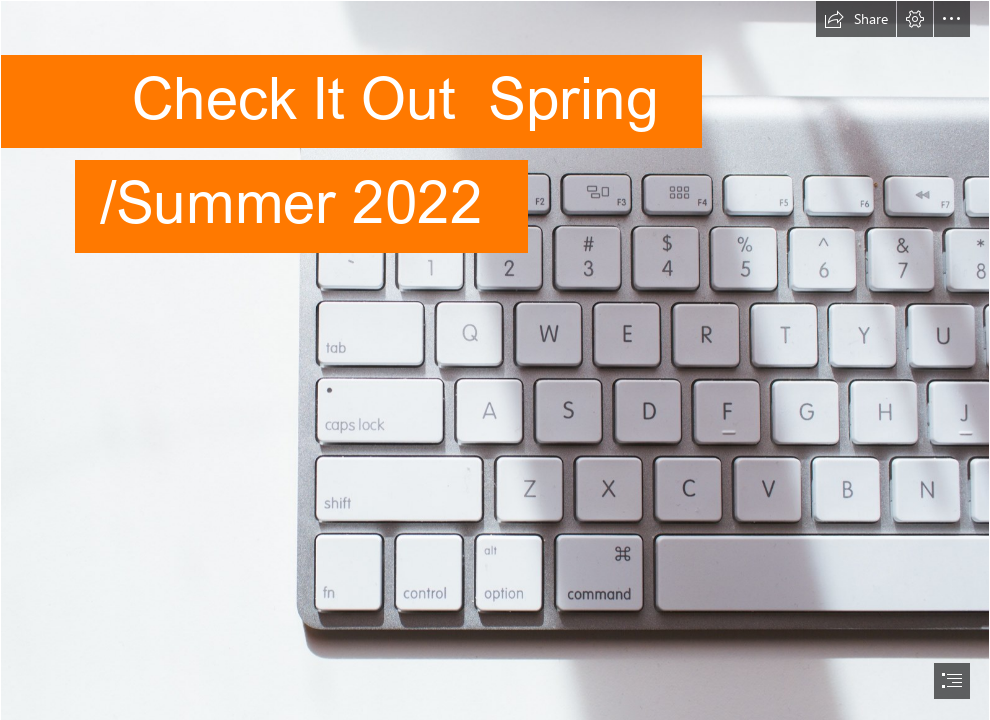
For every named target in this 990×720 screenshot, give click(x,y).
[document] (495, 360)
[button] (856, 19)
